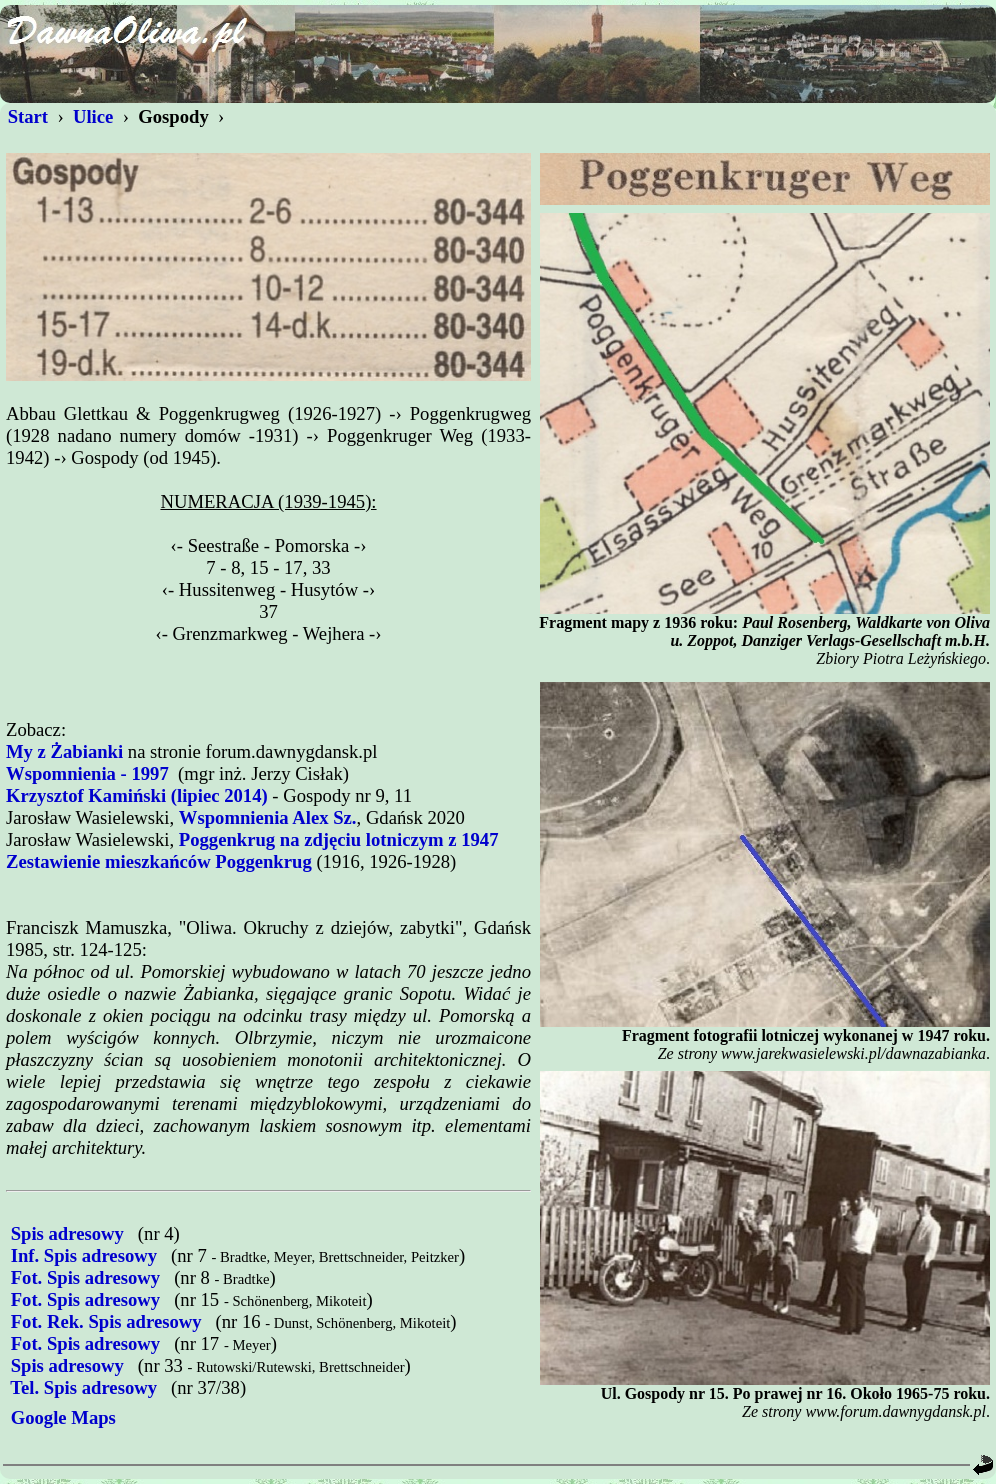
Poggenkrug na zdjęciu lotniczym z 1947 (339, 839)
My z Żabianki (64, 751)
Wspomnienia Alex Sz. (268, 817)
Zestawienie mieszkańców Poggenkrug (159, 861)
